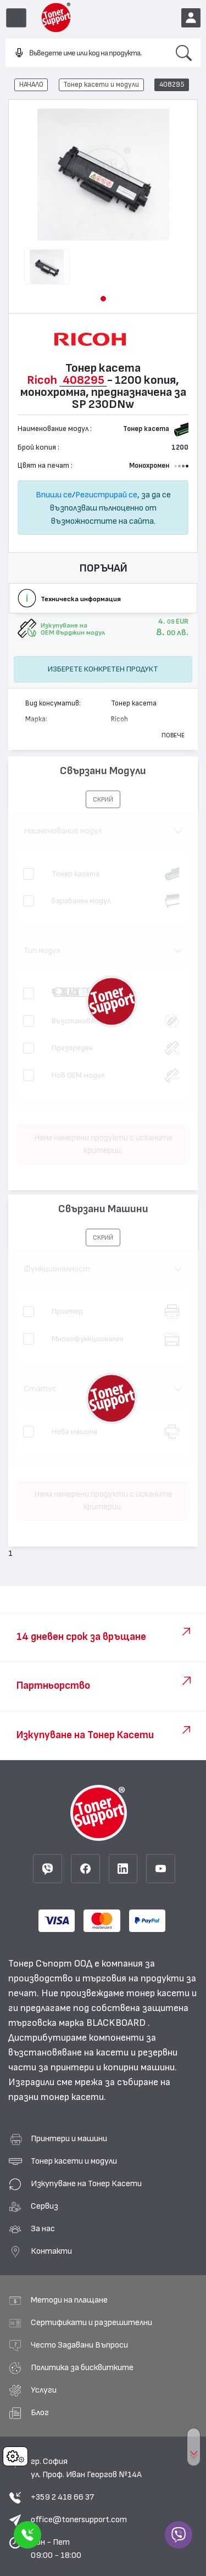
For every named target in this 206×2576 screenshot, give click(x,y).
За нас (43, 2228)
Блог (40, 2412)
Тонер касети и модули (101, 84)
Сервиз (44, 2206)
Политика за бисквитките (82, 2367)
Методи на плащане (69, 2299)
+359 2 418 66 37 (62, 2497)
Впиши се (54, 494)
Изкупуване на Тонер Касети (86, 2183)
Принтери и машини (69, 2138)
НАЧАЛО (31, 84)
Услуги (44, 2389)
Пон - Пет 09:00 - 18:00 (56, 2549)
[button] (103, 298)
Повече (173, 735)
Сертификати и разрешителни (91, 2322)
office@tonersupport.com (79, 2519)
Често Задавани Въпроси (79, 2344)
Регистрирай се (106, 494)
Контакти (51, 2251)
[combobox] (86, 53)
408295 (172, 84)
